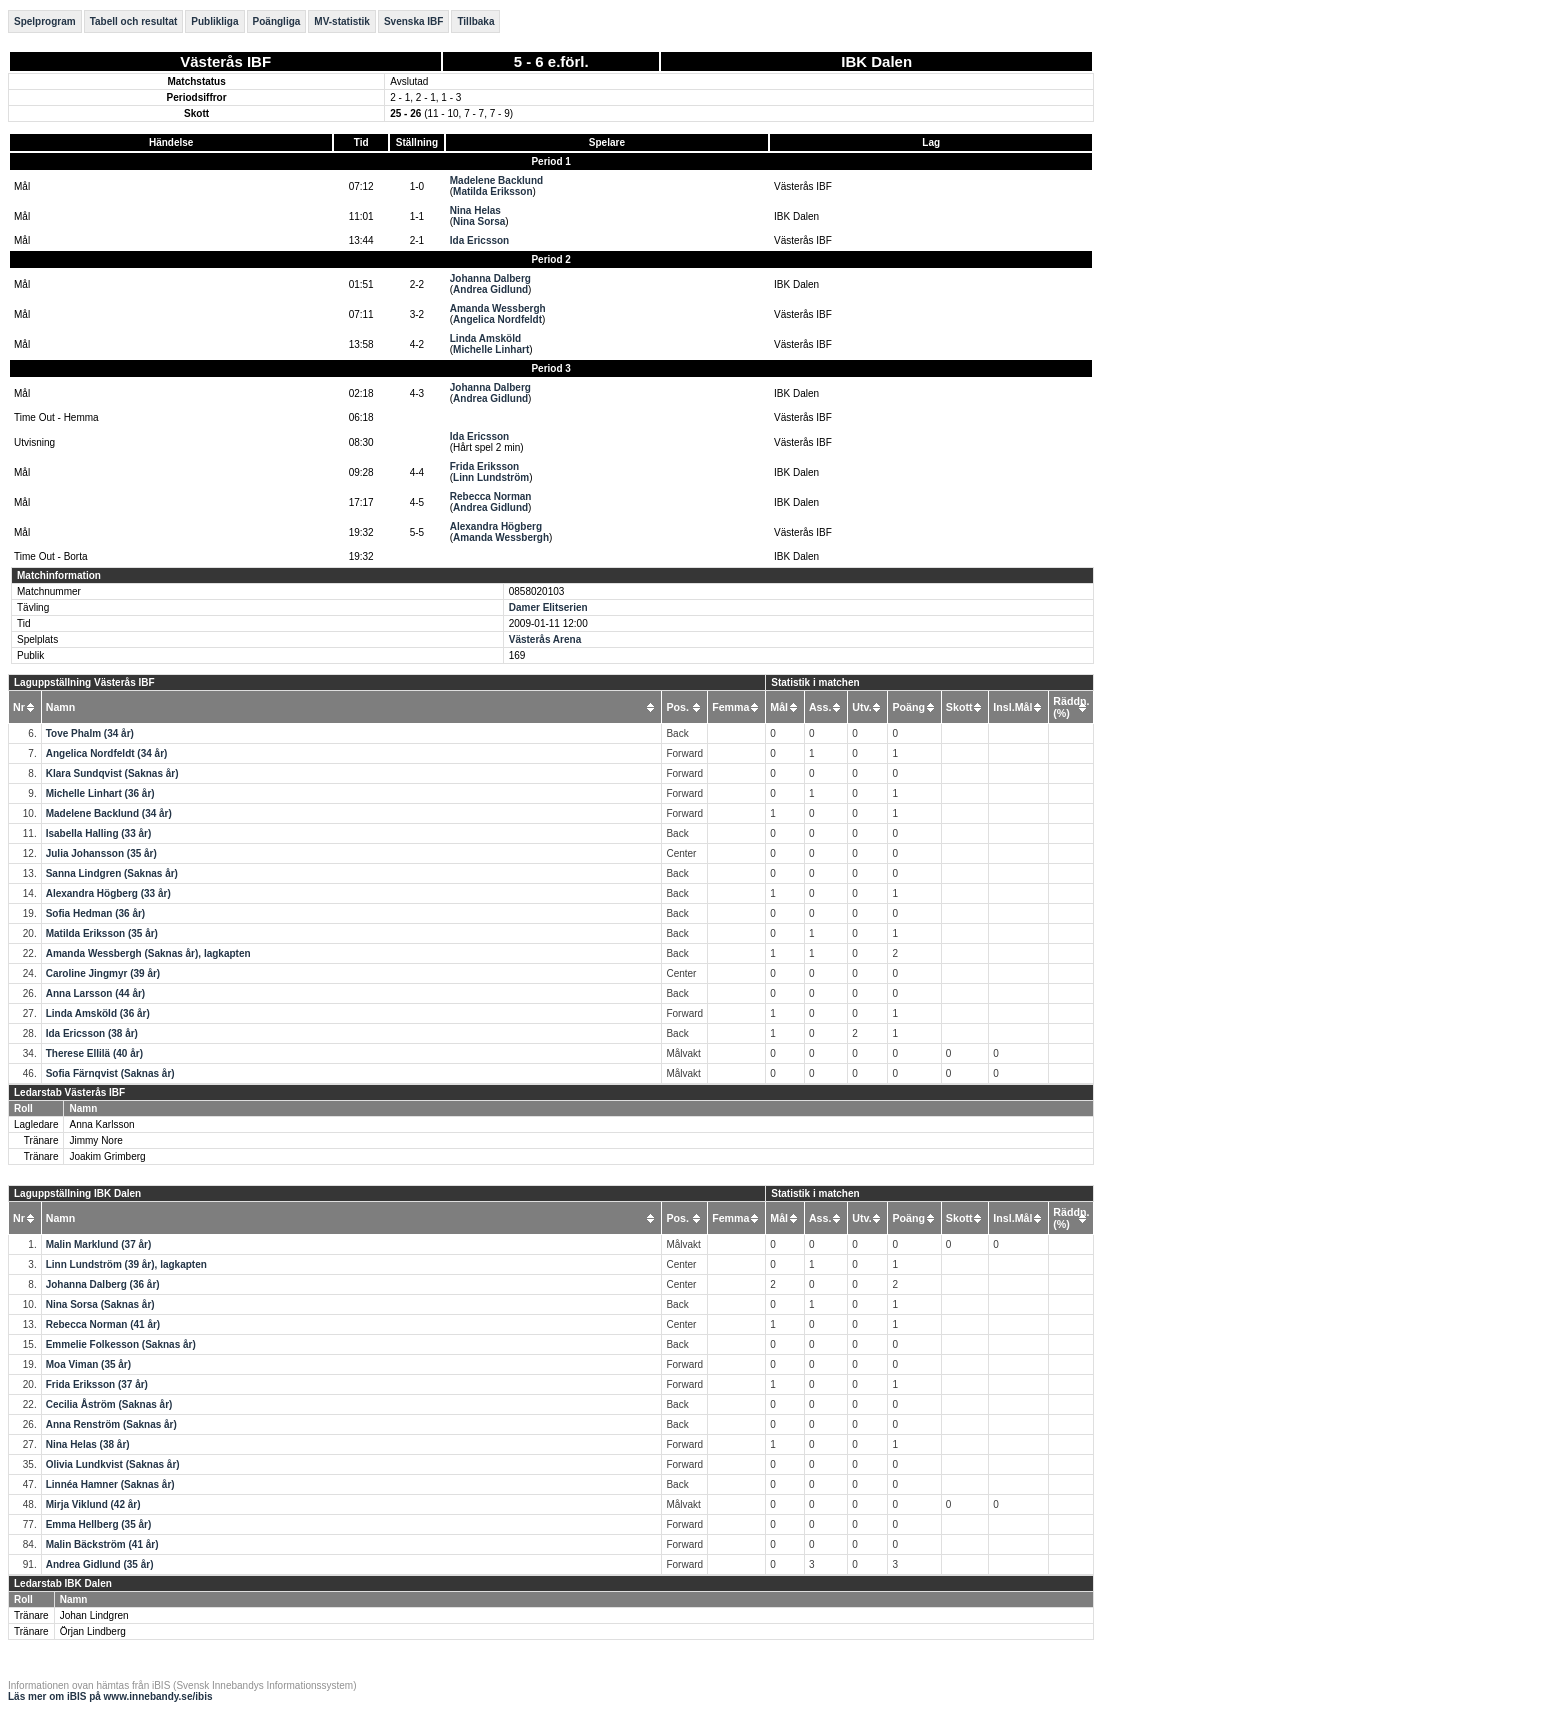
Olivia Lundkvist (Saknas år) (113, 1464)
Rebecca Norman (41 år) (103, 1324)
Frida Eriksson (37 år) (97, 1384)
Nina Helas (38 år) (88, 1444)
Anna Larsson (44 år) (95, 993)
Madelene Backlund (496, 180)
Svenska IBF (413, 21)
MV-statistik (342, 21)
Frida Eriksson (484, 466)
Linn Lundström (491, 477)
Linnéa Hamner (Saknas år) (110, 1484)
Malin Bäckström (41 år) (102, 1544)
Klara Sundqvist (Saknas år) (112, 773)
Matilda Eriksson (492, 191)
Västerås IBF (225, 61)
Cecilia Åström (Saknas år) (109, 1404)
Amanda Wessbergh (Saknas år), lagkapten (148, 953)
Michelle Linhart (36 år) (100, 793)
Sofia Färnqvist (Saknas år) (110, 1073)
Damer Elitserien (548, 607)
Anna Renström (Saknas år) (111, 1424)
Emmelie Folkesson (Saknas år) (121, 1344)
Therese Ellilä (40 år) (94, 1053)
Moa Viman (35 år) (88, 1364)
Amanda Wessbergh (498, 308)
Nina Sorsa (479, 221)
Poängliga (277, 21)
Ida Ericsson (479, 240)
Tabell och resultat (134, 21)
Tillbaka (475, 21)
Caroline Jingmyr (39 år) (103, 973)
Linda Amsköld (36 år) (98, 1013)
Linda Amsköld (485, 338)
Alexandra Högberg (496, 526)
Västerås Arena (545, 639)
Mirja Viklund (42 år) (93, 1504)
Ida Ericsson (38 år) (92, 1033)
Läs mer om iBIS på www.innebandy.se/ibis (110, 1696)
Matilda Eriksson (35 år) (102, 933)
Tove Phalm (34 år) (90, 733)
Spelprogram (45, 21)
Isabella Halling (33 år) (99, 833)
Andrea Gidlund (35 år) (100, 1564)
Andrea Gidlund (490, 289)
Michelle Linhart (491, 349)
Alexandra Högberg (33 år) (108, 893)
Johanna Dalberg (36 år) (103, 1284)
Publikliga (214, 21)
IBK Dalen (876, 61)
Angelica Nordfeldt (497, 319)
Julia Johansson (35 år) (101, 853)
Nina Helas (475, 210)
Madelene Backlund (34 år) (109, 813)
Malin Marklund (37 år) (99, 1244)
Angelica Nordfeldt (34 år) (107, 753)
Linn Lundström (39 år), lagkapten (126, 1264)
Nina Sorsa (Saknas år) (100, 1304)
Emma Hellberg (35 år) (99, 1524)
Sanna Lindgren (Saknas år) (112, 873)
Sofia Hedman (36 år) (95, 913)
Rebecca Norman (491, 496)
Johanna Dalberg (490, 278)
